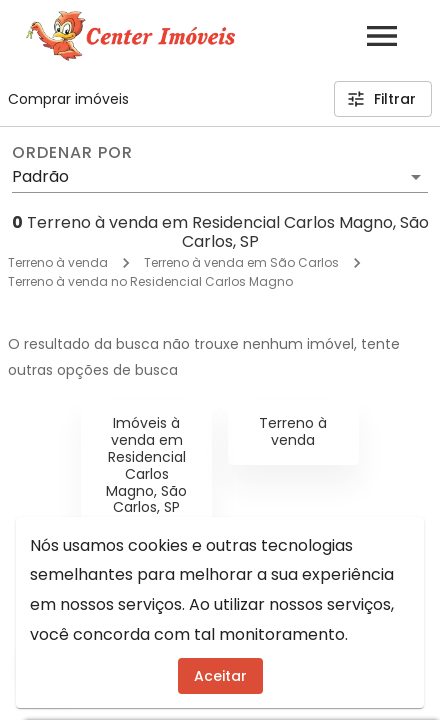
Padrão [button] (40, 176)
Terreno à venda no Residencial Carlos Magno (150, 281)
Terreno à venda (58, 262)
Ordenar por (72, 153)
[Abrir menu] (382, 36)
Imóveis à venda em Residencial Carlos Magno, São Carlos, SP (146, 465)
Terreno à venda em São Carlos (241, 262)
